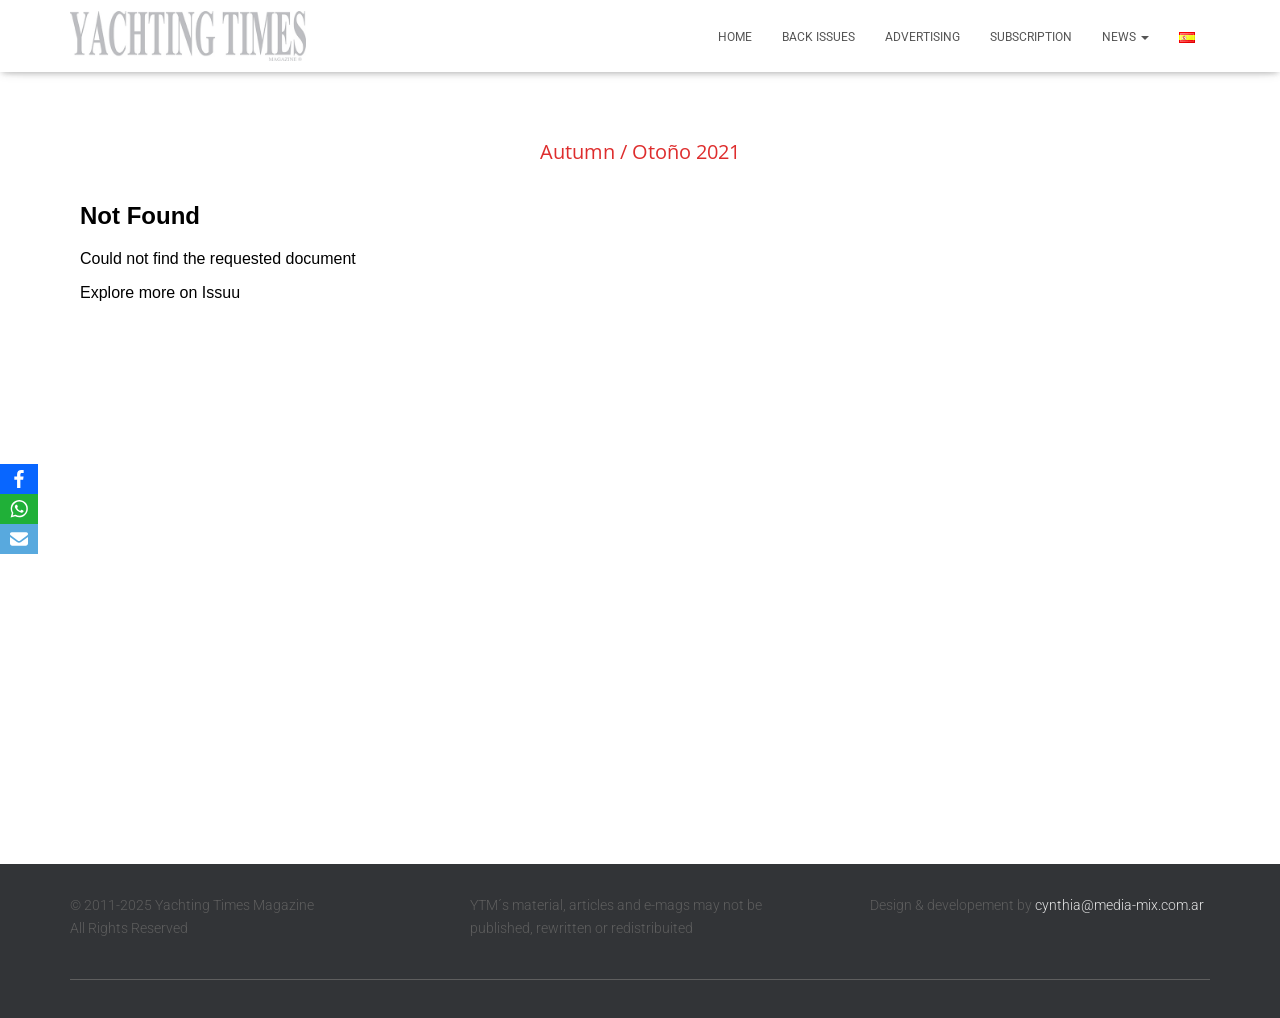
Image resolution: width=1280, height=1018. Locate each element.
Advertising (922, 37)
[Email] (19, 539)
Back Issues (818, 37)
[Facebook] (19, 479)
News (1125, 37)
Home (735, 37)
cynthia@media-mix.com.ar (1119, 905)
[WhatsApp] (19, 509)
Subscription (1031, 37)
